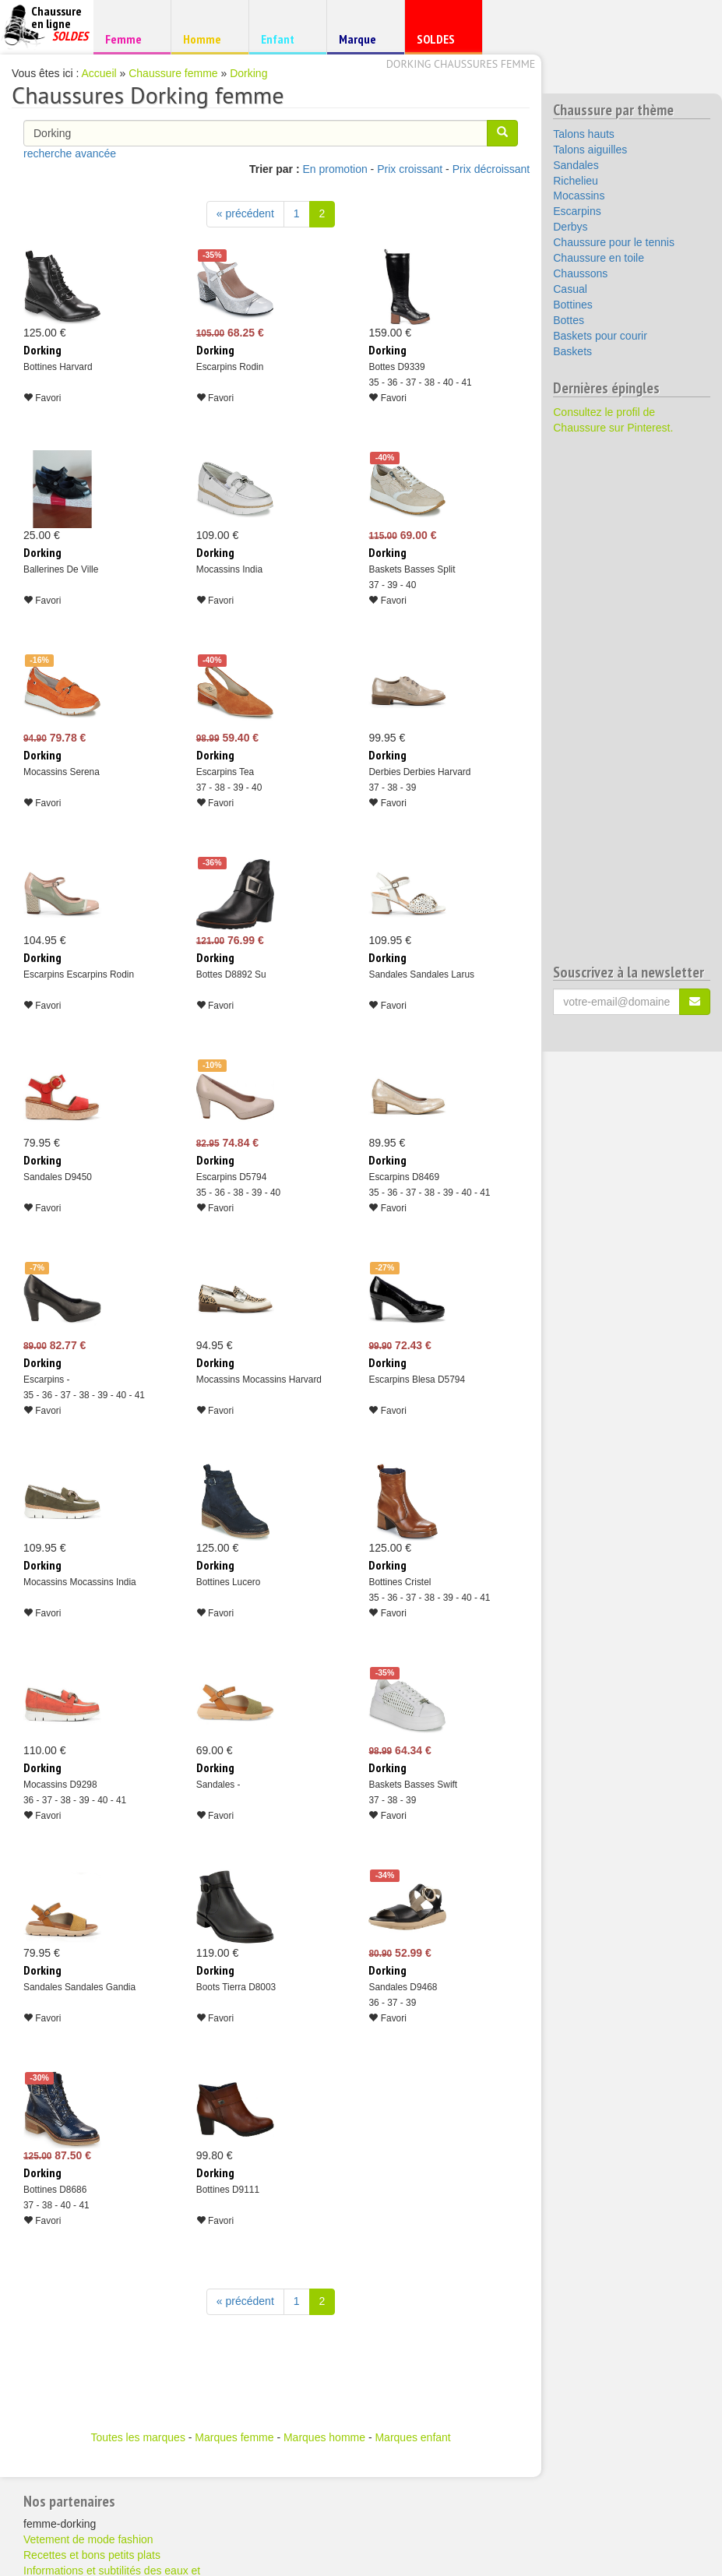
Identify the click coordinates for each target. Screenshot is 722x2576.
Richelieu (575, 180)
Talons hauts (584, 134)
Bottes (568, 320)
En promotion (334, 169)
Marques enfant (412, 2437)
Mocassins (578, 195)
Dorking (248, 73)
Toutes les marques (137, 2437)
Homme (207, 38)
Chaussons (580, 273)
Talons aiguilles (590, 149)
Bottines (573, 304)
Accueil (99, 73)
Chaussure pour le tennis (613, 242)
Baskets (572, 351)
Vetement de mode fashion (88, 2539)
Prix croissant (409, 169)
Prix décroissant (491, 169)
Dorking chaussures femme (461, 64)
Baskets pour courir (600, 335)
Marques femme (234, 2437)
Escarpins (576, 211)
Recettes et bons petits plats (91, 2555)
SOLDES (441, 42)
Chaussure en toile (598, 258)
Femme (129, 38)
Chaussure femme (173, 73)
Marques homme (324, 2437)
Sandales (575, 165)
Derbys (570, 226)
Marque (363, 42)
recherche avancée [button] (69, 153)
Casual (570, 289)
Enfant (285, 38)
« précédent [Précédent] (245, 213)
